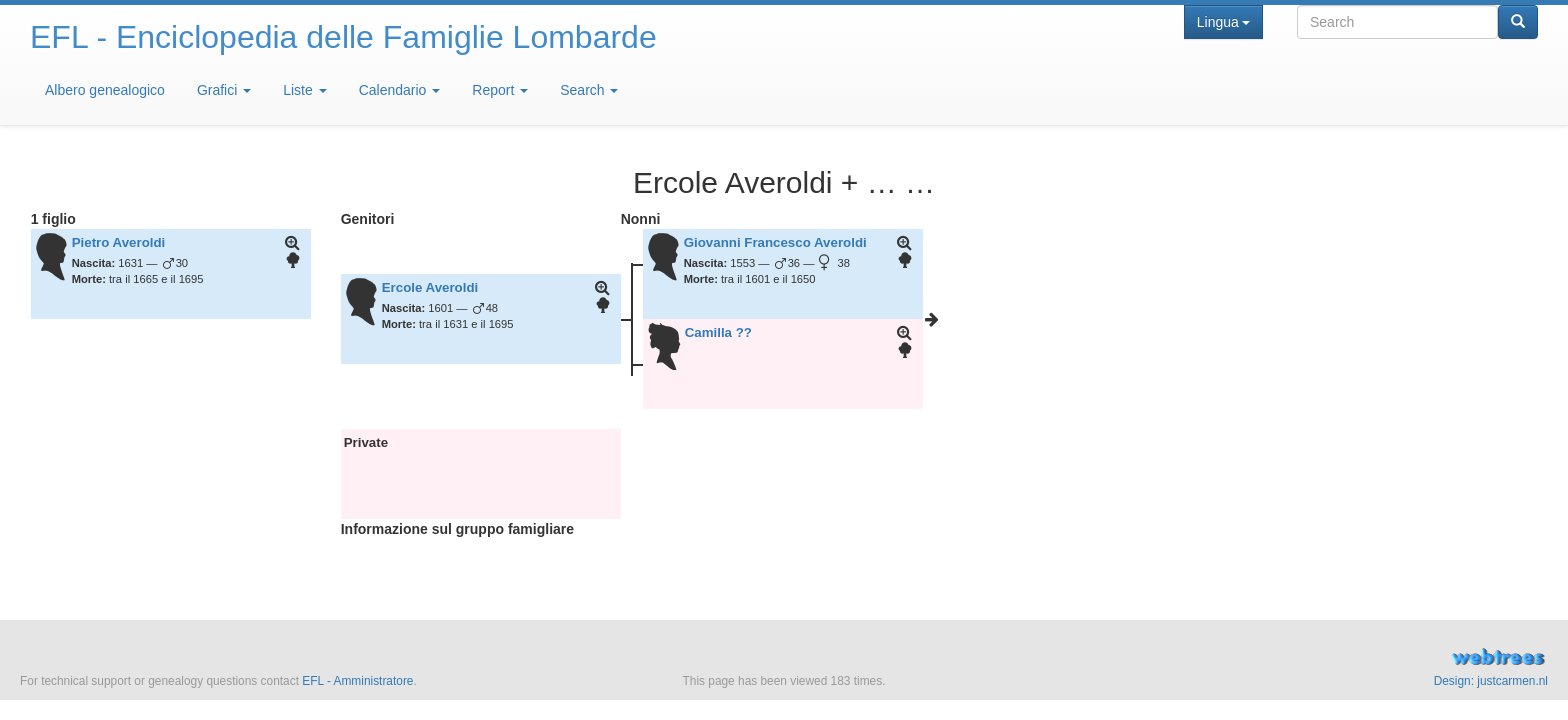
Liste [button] (304, 90)
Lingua (1223, 22)
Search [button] (589, 90)
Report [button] (500, 90)
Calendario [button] (400, 90)
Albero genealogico (105, 90)
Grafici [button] (224, 90)
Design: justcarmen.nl (1491, 681)
